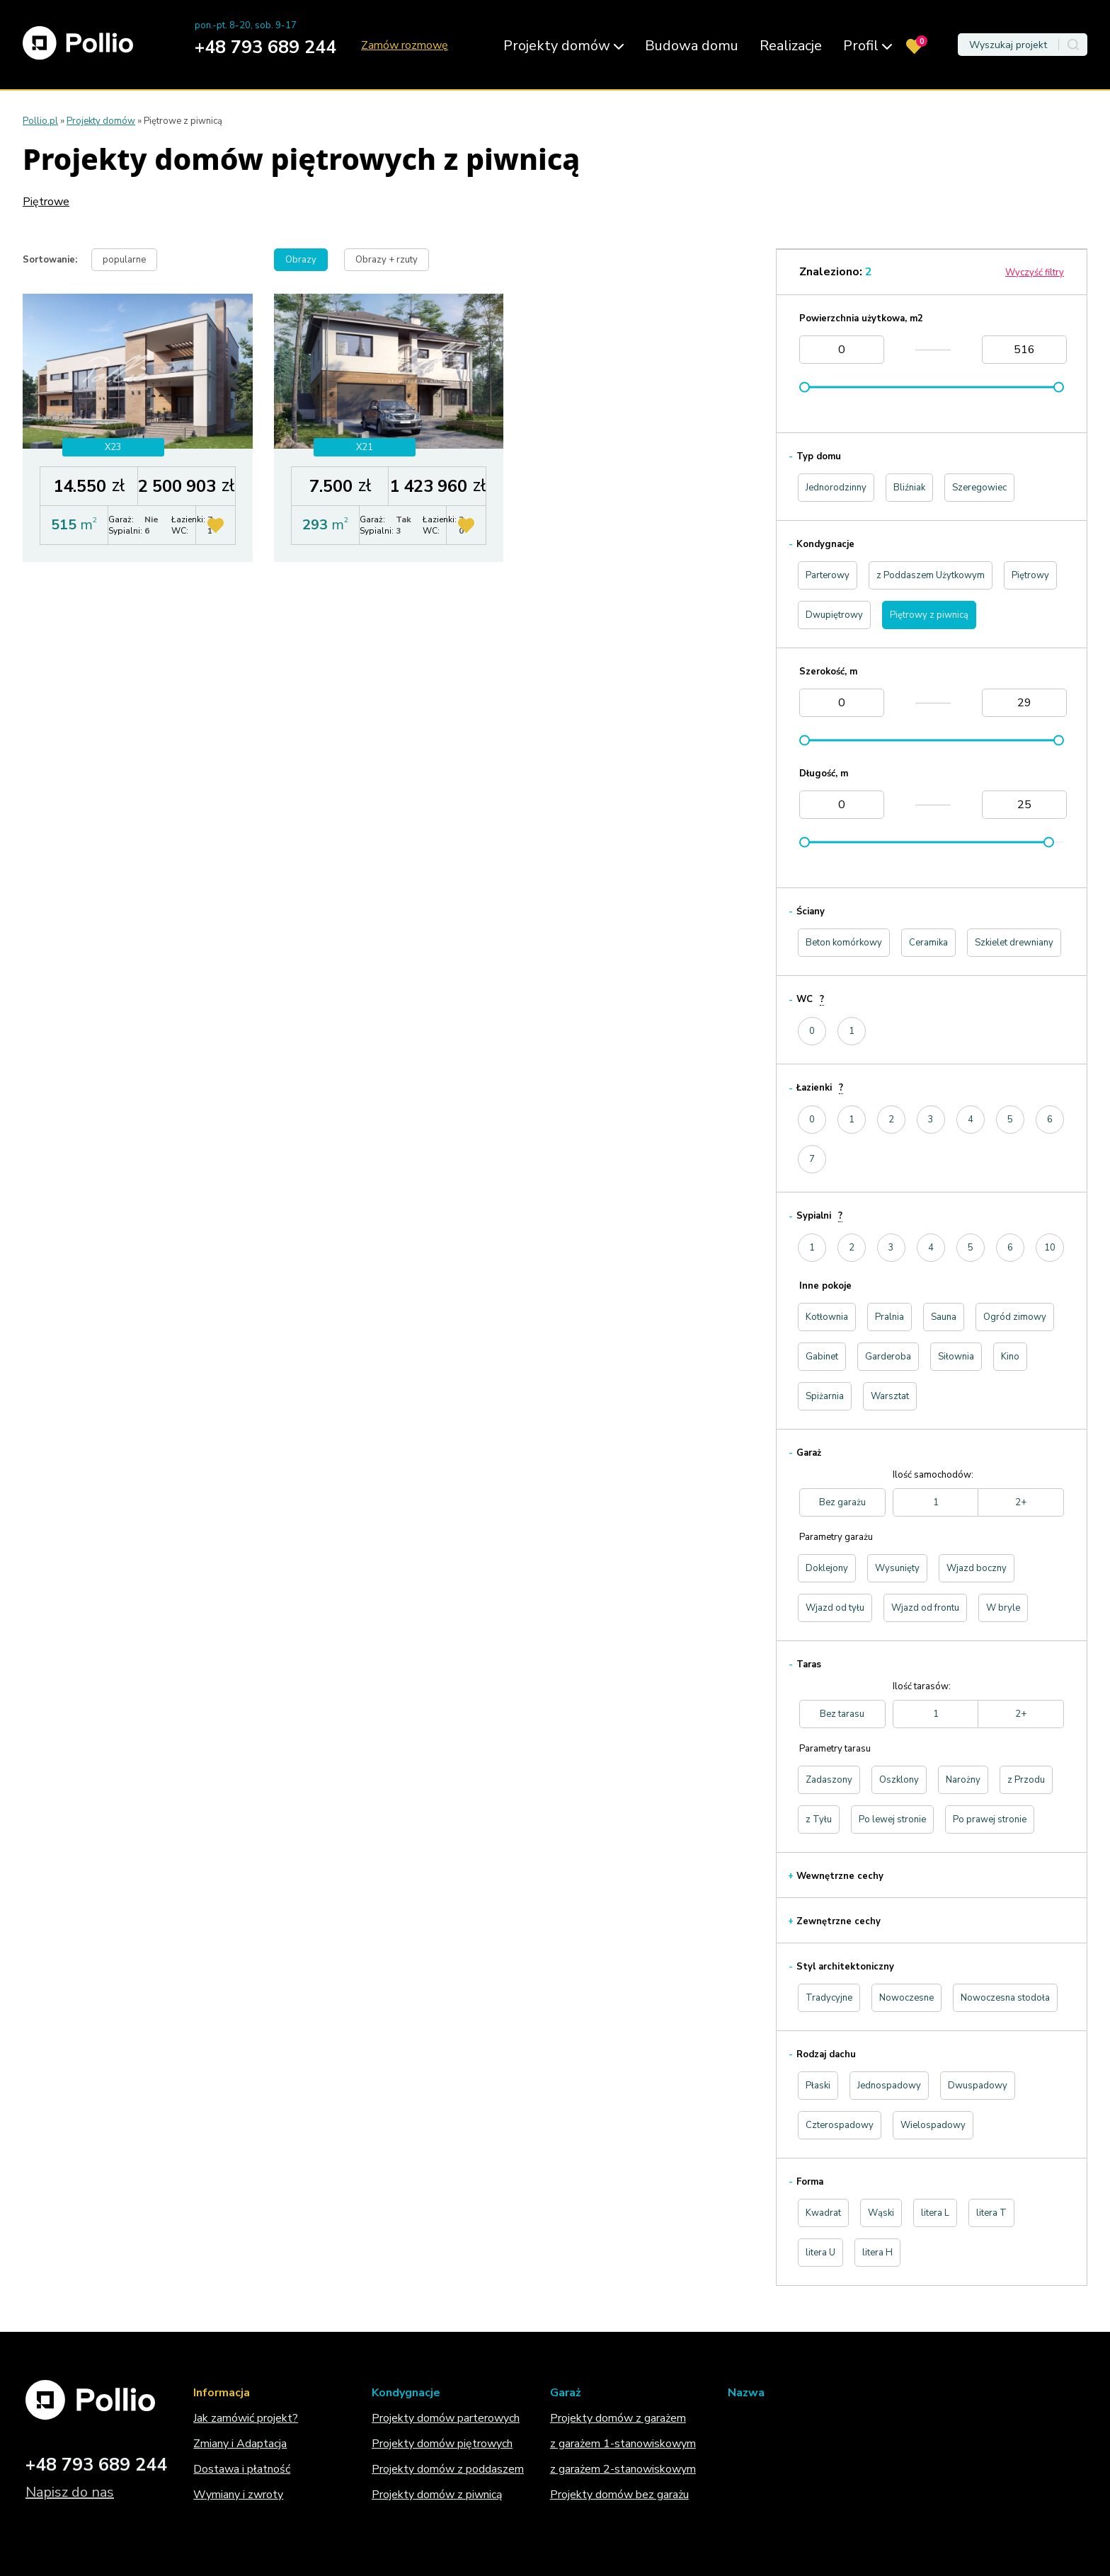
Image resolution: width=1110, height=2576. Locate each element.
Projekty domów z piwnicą (437, 2494)
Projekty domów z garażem (618, 2418)
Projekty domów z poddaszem (448, 2469)
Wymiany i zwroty (238, 2494)
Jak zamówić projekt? (245, 2418)
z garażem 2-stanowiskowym (623, 2469)
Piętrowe (46, 202)
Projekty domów (563, 46)
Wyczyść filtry (1034, 272)
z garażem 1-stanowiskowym (623, 2443)
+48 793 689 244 (265, 47)
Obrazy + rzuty (386, 259)
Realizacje (791, 46)
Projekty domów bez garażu (619, 2494)
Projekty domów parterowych (446, 2418)
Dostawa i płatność (241, 2469)
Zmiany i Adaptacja (240, 2443)
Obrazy (300, 259)
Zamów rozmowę (404, 45)
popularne (124, 259)
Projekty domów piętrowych (442, 2443)
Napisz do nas (69, 2492)
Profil (867, 46)
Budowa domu (691, 46)
